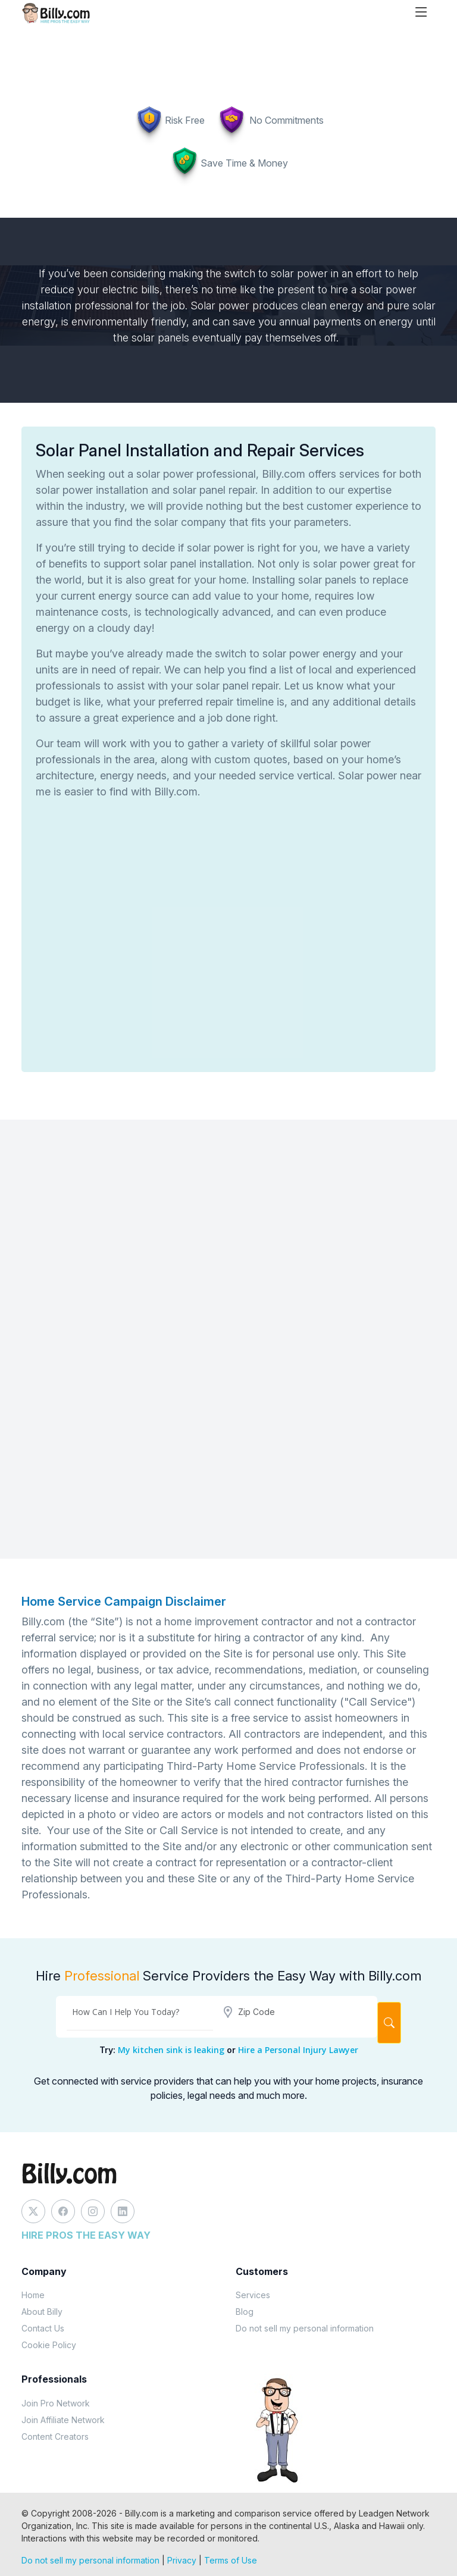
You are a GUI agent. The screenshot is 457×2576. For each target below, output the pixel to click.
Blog (244, 2312)
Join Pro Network (55, 2403)
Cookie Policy (48, 2345)
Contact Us (42, 2328)
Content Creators (55, 2436)
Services (253, 2295)
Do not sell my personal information (305, 2328)
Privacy (181, 2560)
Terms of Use (230, 2560)
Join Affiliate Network (63, 2420)
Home (33, 2295)
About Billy (41, 2312)
